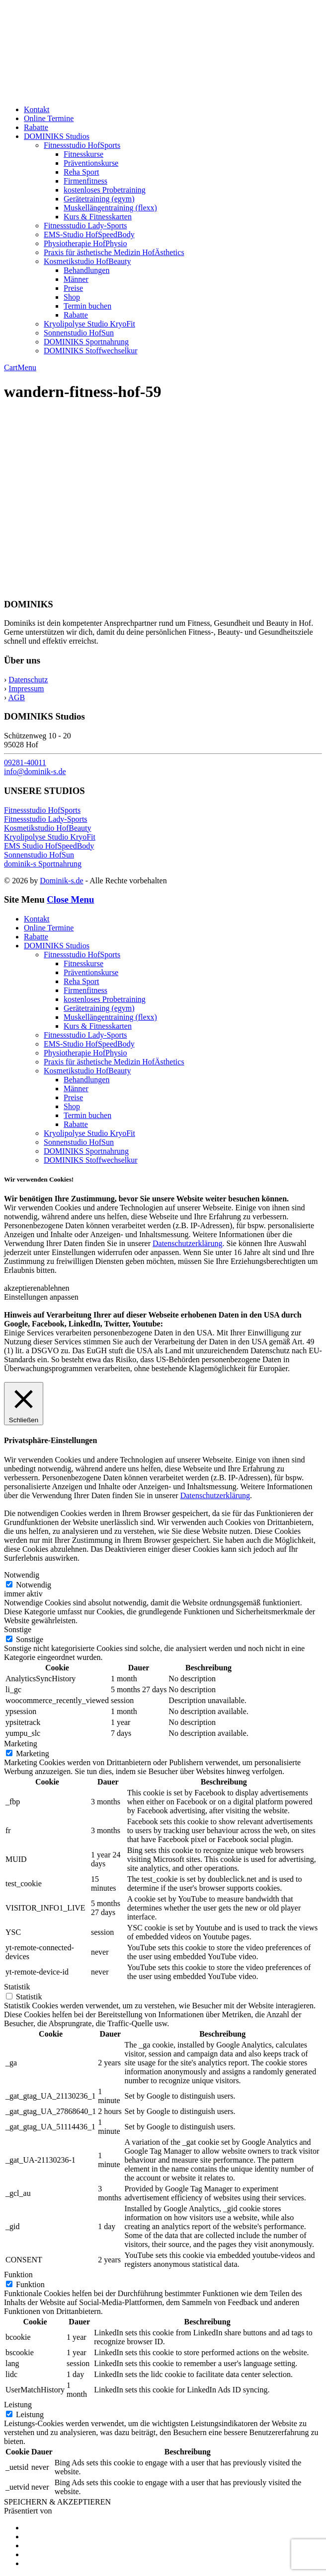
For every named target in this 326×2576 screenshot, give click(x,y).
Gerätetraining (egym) (99, 199)
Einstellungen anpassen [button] (41, 1297)
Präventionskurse (91, 163)
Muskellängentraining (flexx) (110, 207)
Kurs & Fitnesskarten (98, 216)
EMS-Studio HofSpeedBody (89, 234)
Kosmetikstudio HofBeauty (87, 261)
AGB (16, 697)
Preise (73, 288)
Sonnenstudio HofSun (79, 333)
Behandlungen (86, 270)
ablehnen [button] (55, 1288)
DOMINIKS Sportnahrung (86, 341)
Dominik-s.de (61, 880)
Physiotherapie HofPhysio (85, 243)
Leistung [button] (18, 2404)
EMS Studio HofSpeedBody (49, 846)
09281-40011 (25, 762)
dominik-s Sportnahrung (43, 863)
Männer (76, 279)
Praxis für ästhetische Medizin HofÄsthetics (114, 252)
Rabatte (36, 127)
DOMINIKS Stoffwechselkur (91, 350)
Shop (72, 297)
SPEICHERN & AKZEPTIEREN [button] (57, 2502)
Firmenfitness (85, 181)
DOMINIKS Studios (56, 136)
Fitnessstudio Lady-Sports (85, 225)
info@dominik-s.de (35, 771)
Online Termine (49, 118)
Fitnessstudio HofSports (82, 145)
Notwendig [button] (21, 1575)
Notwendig (33, 1585)
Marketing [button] (20, 1743)
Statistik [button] (17, 1986)
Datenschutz (28, 679)
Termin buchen (87, 306)
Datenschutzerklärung (187, 1243)
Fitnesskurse (83, 154)
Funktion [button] (18, 2274)
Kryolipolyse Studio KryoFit (89, 324)
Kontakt (37, 109)
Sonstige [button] (17, 1629)
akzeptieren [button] (22, 1288)
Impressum (26, 688)
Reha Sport (81, 172)
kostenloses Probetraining (105, 190)
